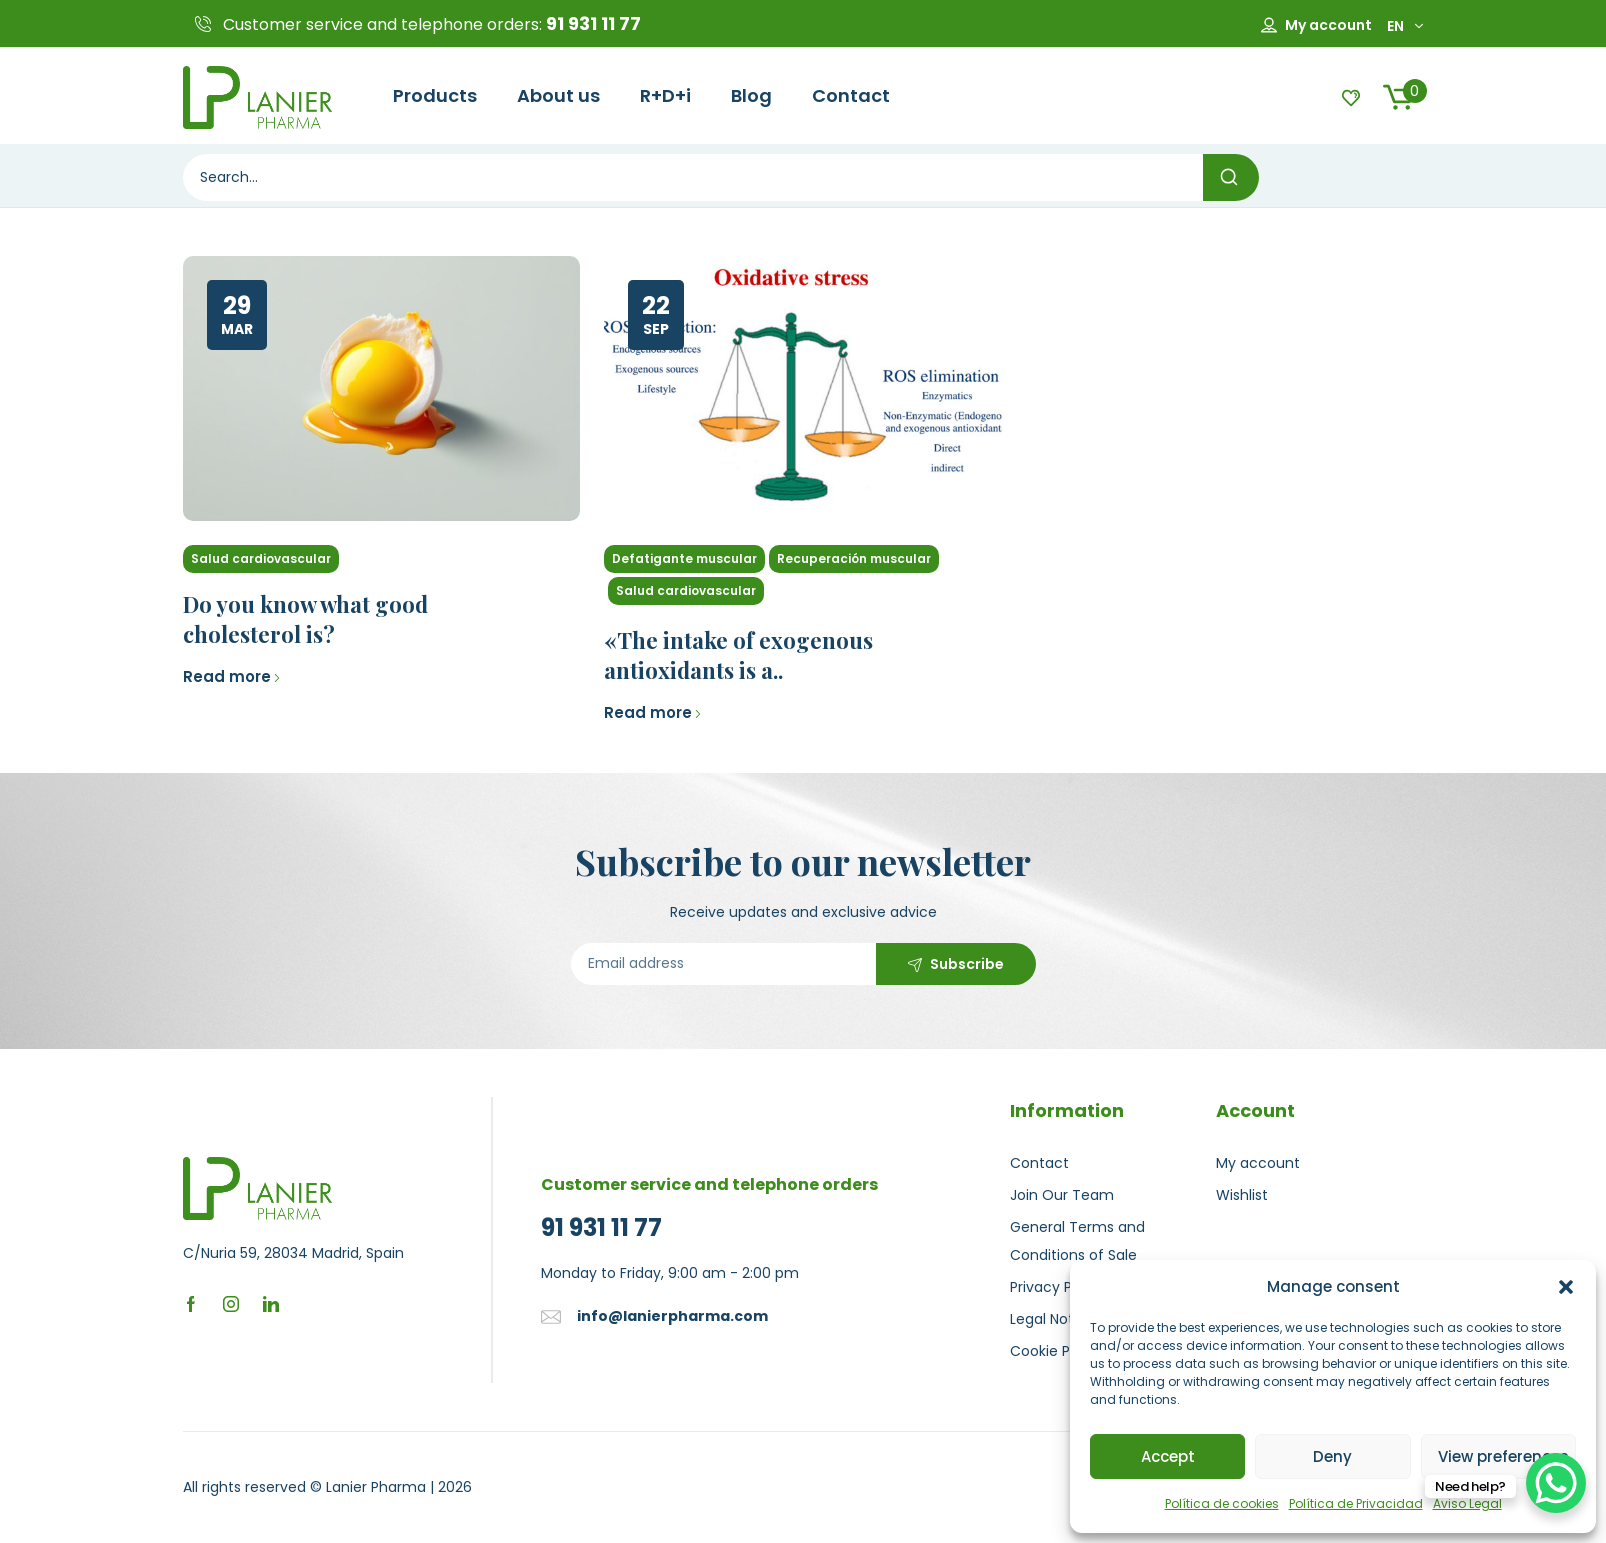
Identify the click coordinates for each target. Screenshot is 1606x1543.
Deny (1332, 1456)
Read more (232, 676)
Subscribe (967, 964)
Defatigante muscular (684, 558)
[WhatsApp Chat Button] (1556, 1483)
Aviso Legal (1467, 1503)
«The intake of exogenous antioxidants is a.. (738, 655)
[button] (1566, 1287)
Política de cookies (1222, 1503)
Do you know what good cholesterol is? (305, 619)
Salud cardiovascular (261, 558)
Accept (1168, 1456)
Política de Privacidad (1356, 1503)
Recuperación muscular (854, 558)
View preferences (1503, 1456)
